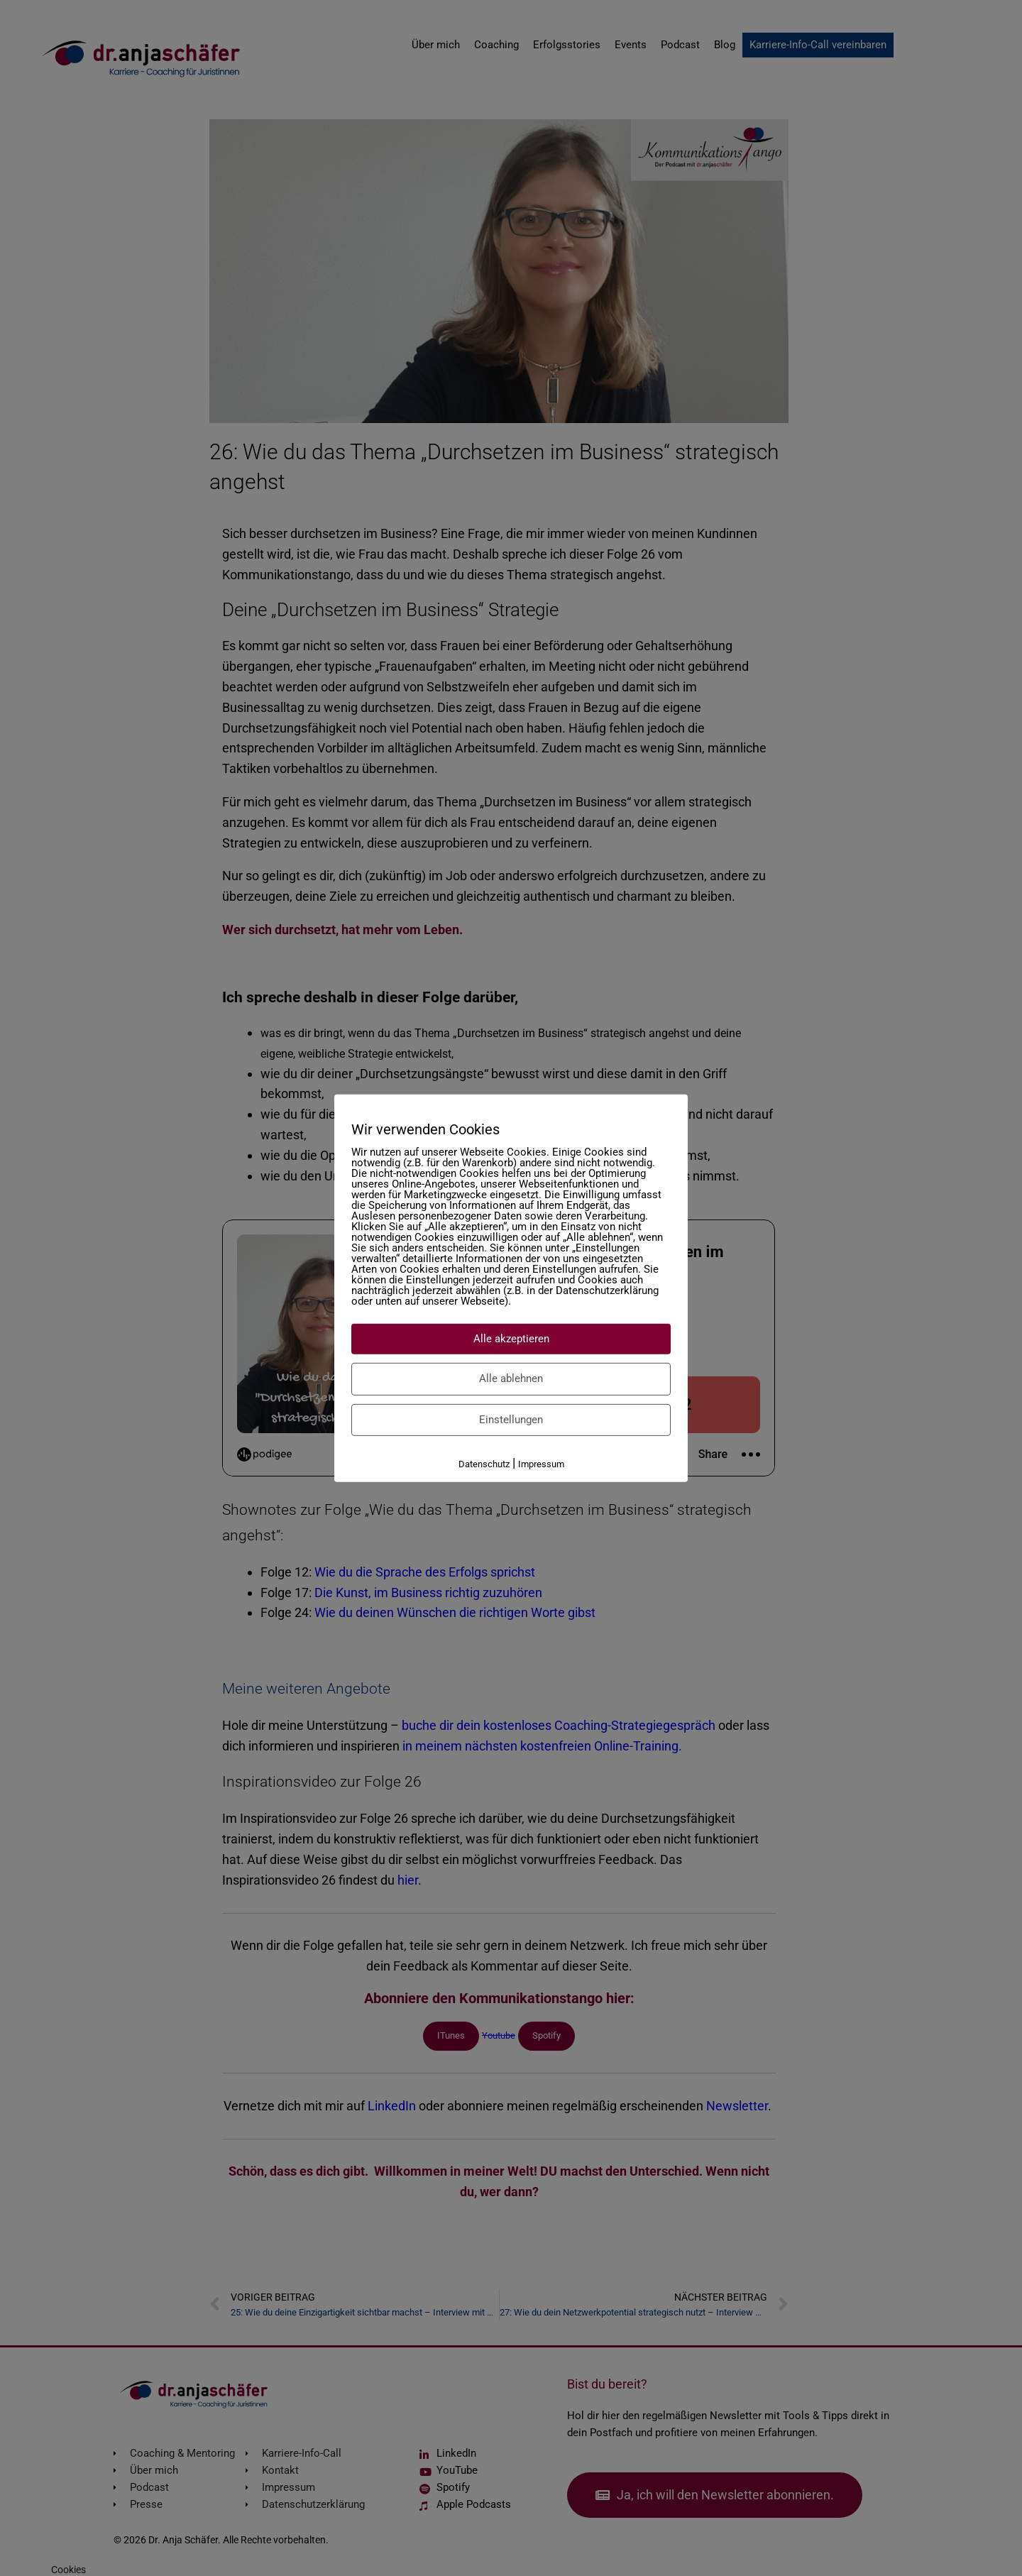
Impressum (541, 1464)
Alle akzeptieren (511, 1338)
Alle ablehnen (511, 1378)
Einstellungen (511, 1419)
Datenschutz (484, 1464)
